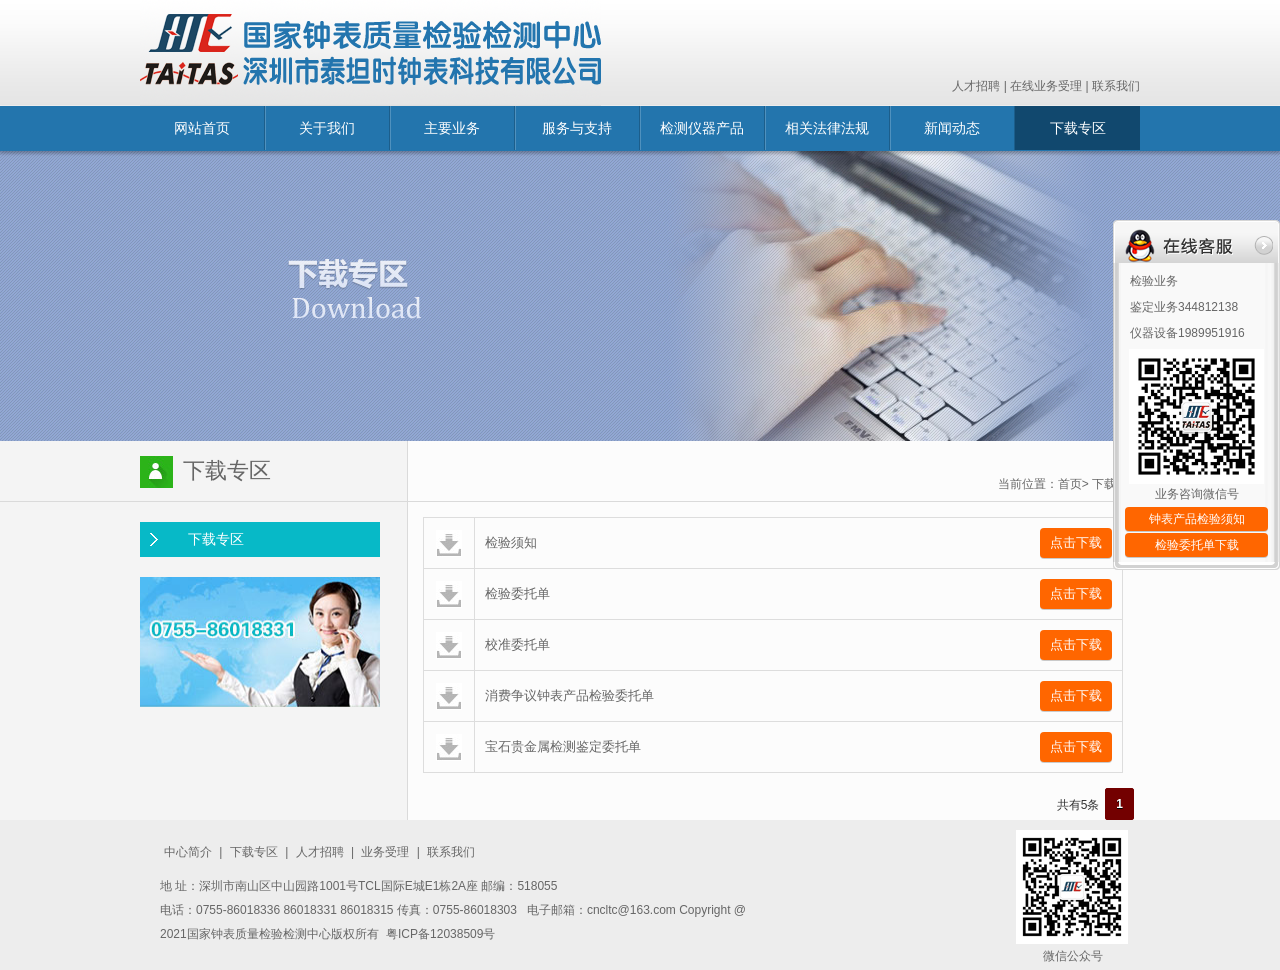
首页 (1070, 484)
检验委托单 (517, 593)
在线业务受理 (1046, 86)
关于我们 (327, 128)
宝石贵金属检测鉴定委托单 (563, 746)
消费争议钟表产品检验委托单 (569, 695)
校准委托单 (517, 644)
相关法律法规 (827, 128)
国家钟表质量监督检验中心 (370, 53)
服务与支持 (577, 128)
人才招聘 (976, 86)
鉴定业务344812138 (1184, 307)
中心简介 (188, 852)
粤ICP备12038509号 (440, 934)
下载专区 (1078, 128)
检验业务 (1154, 281)
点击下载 (1076, 542)
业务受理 (385, 852)
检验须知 (511, 542)
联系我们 (1116, 86)
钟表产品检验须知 (1197, 519)
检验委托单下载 (1197, 545)
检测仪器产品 (702, 128)
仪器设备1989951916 (1187, 333)
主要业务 (452, 128)
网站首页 (202, 128)
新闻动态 (952, 128)
